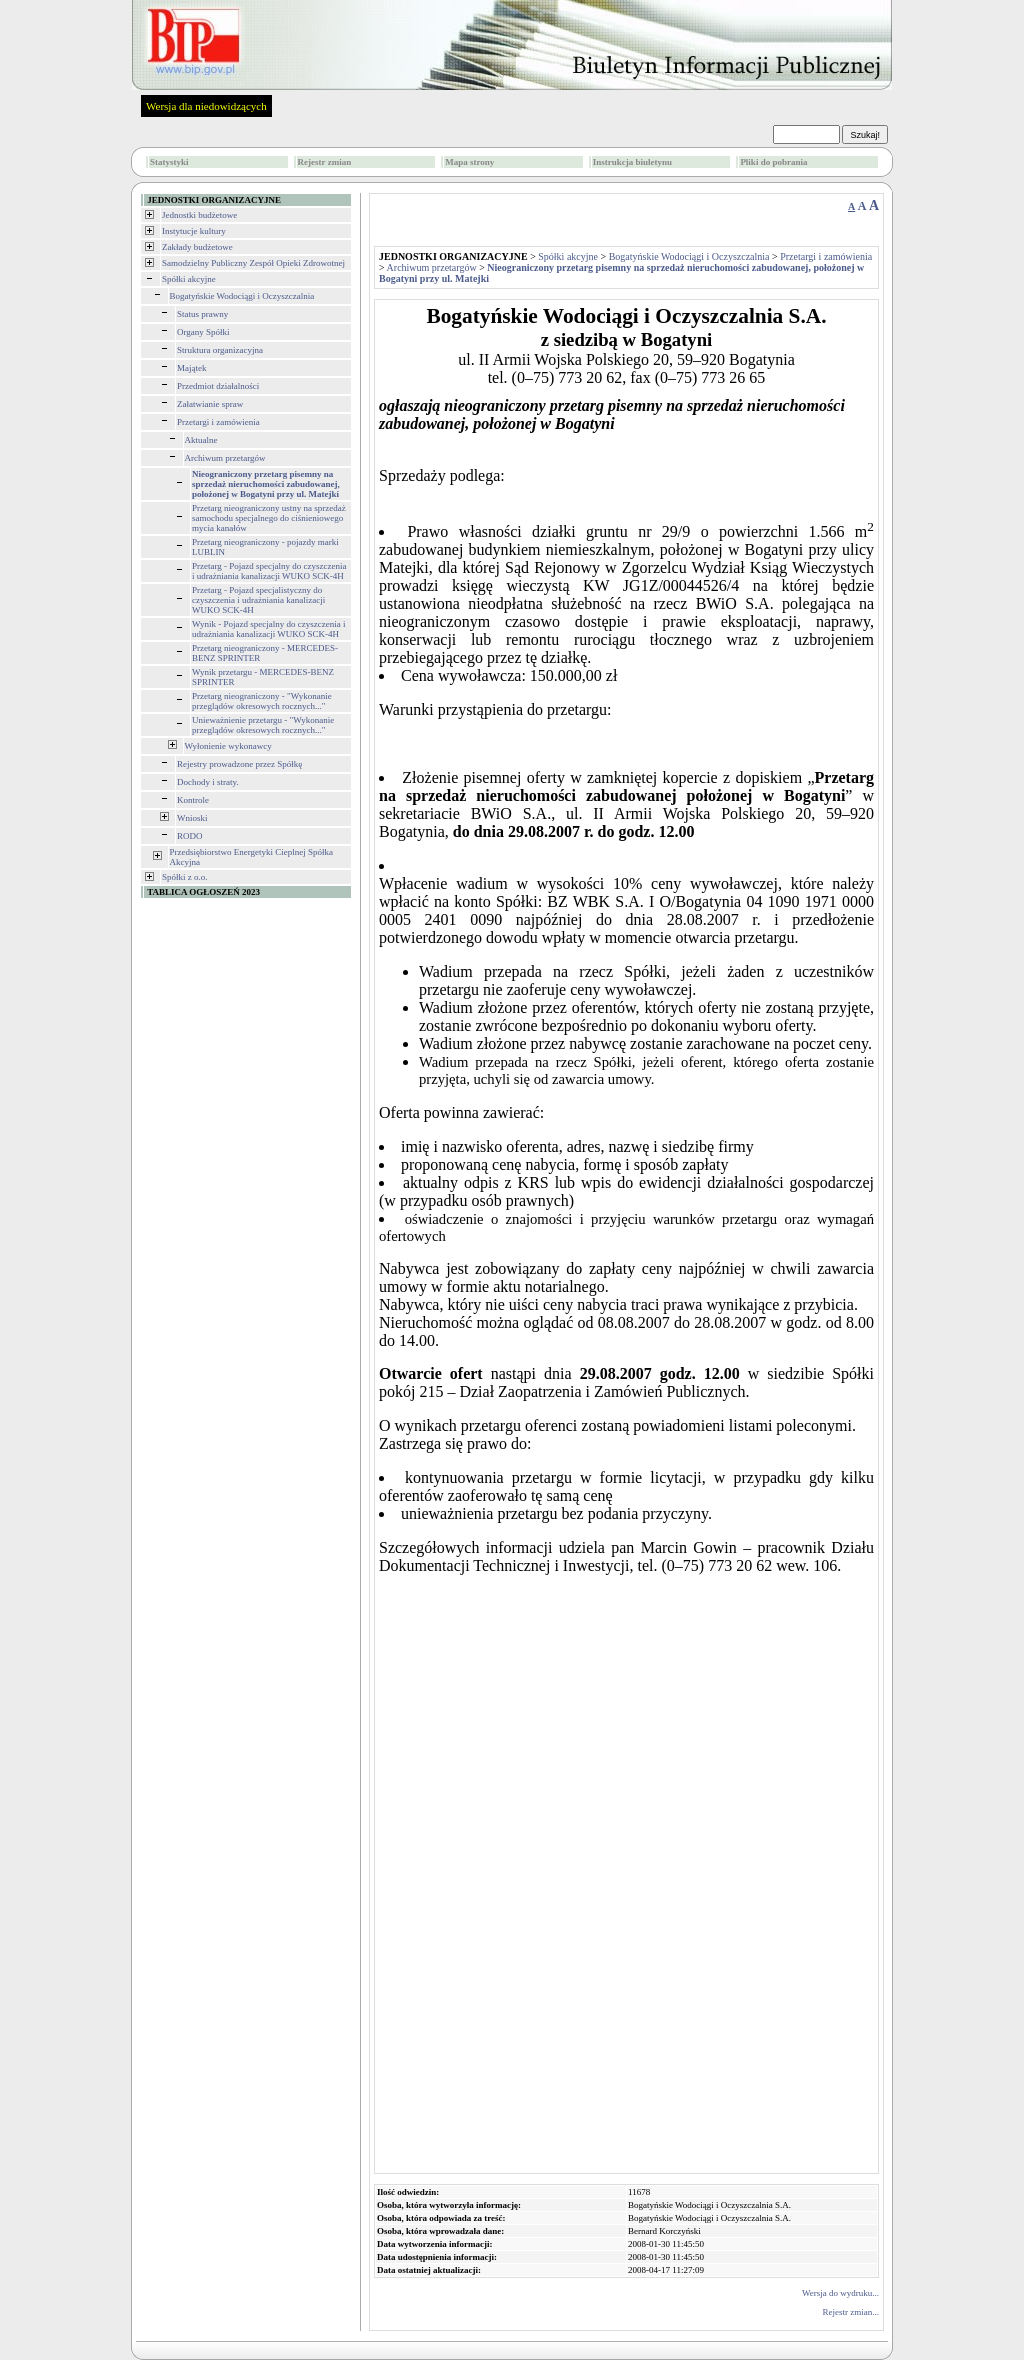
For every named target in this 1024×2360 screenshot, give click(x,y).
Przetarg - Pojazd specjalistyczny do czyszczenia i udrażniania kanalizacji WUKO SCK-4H (258, 600)
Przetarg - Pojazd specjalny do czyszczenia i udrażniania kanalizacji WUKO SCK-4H (269, 571)
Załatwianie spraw (210, 404)
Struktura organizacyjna (220, 350)
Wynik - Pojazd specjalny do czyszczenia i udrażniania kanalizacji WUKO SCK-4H (268, 629)
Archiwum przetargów (225, 458)
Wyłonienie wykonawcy (228, 746)
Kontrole (193, 800)
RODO (190, 836)
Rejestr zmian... (851, 2312)
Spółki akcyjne (189, 279)
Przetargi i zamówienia (218, 422)
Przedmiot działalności (218, 386)
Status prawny (202, 314)
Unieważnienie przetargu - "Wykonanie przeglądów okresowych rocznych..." (263, 725)
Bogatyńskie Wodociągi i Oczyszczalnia (242, 296)
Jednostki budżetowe (199, 215)
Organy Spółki (203, 332)
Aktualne (201, 440)
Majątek (192, 368)
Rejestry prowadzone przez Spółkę (239, 764)
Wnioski (192, 818)
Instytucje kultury (194, 231)
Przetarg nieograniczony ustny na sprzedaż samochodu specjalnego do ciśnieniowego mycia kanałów (269, 518)
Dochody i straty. (208, 782)
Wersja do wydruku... (840, 2293)
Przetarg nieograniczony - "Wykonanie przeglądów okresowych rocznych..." (262, 701)
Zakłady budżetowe (197, 247)
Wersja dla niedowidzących (206, 106)
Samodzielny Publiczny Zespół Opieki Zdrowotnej (253, 263)
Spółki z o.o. (185, 877)
